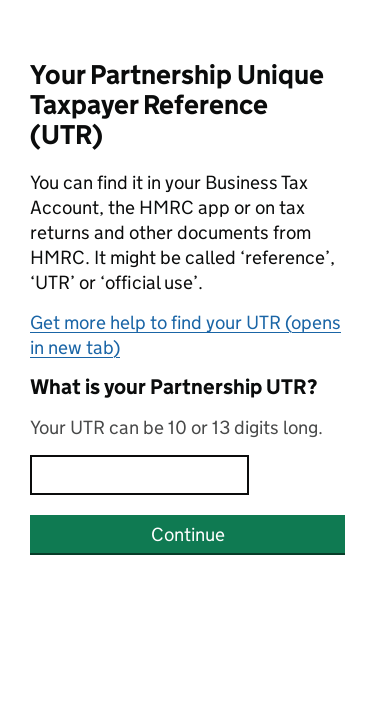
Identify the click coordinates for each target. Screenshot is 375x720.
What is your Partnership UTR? (173, 387)
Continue (188, 534)
